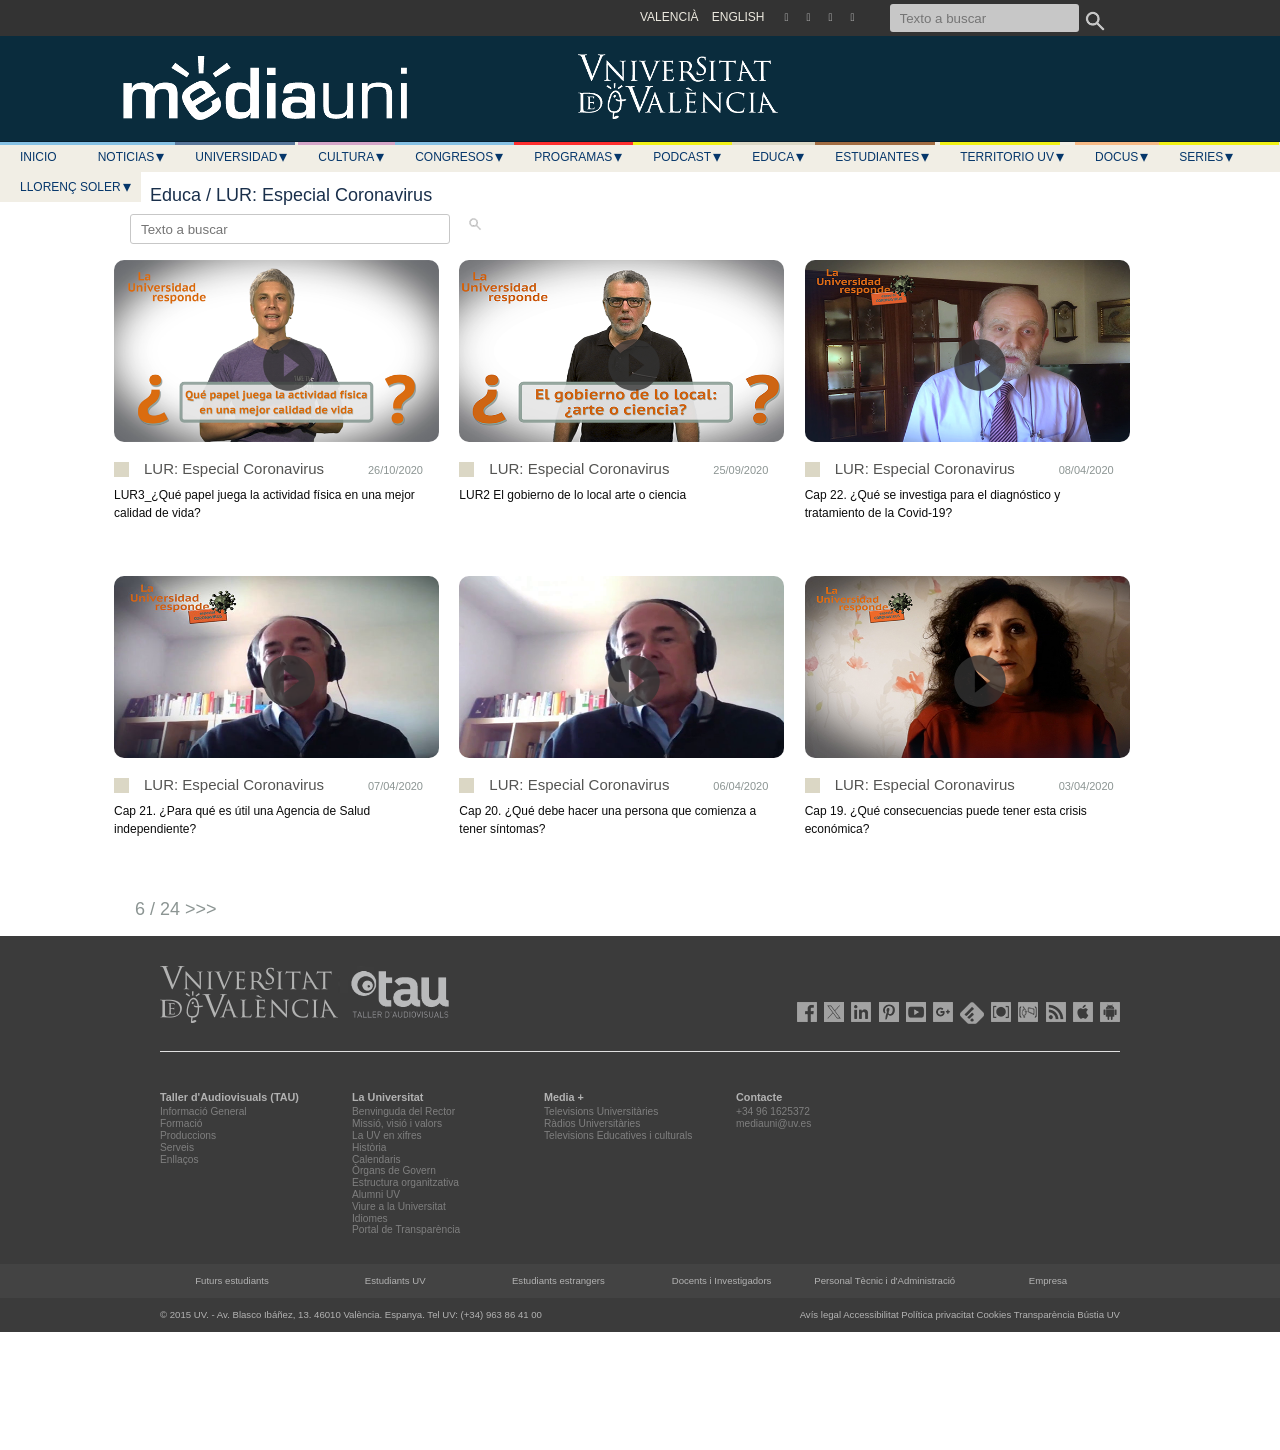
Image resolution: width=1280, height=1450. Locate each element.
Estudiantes (883, 157)
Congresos (460, 157)
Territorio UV (1013, 157)
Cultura (352, 157)
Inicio (38, 157)
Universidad (242, 157)
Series (1207, 157)
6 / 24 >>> (176, 909)
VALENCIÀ (669, 17)
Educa (779, 157)
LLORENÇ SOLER (76, 187)
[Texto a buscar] (984, 18)
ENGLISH (738, 17)
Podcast (688, 157)
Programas (579, 157)
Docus (1122, 157)
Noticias (132, 157)
